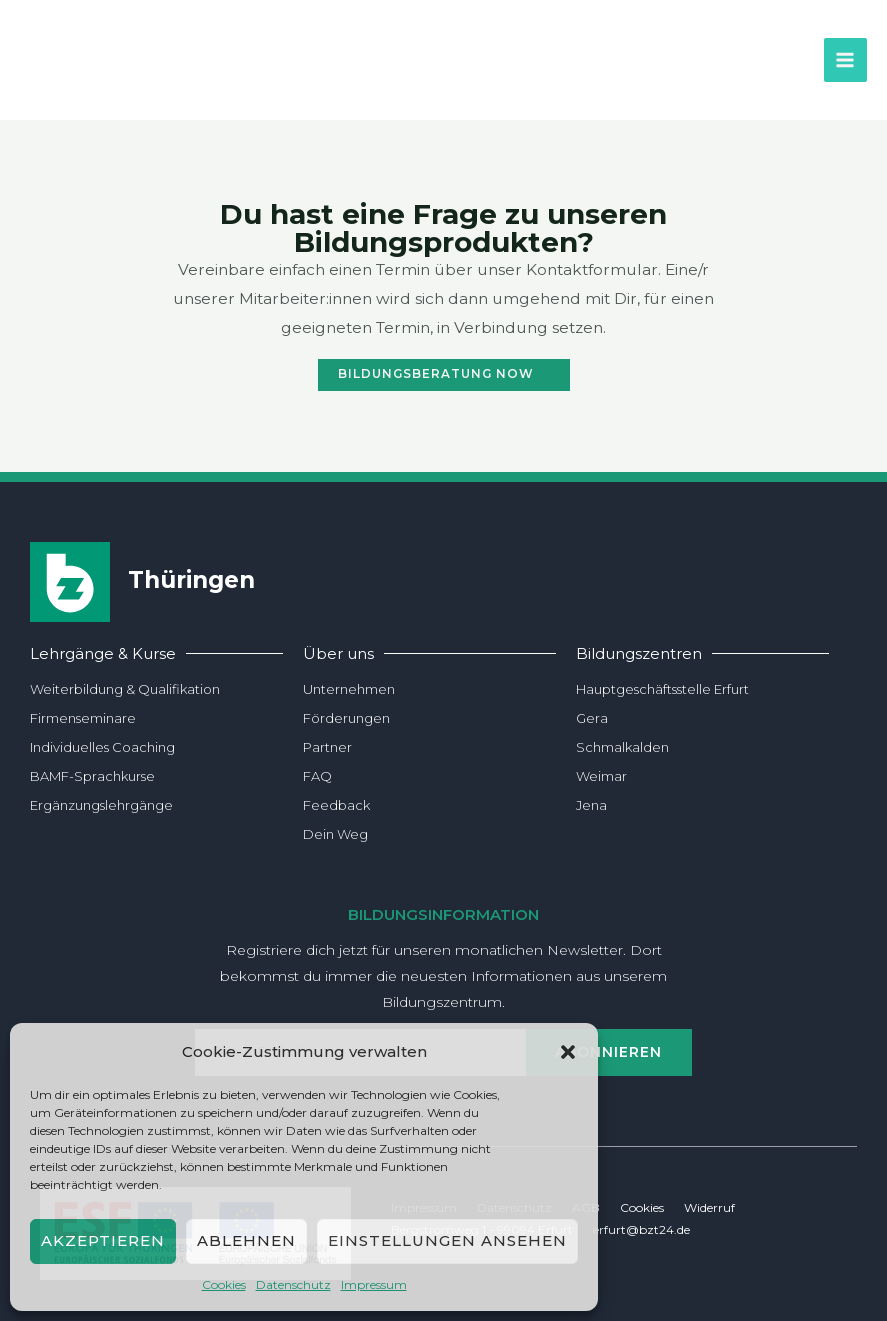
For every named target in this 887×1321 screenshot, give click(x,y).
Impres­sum (374, 1284)
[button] (568, 1052)
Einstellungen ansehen (447, 1240)
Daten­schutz (293, 1284)
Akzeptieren (103, 1240)
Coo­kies (224, 1284)
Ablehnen (246, 1240)
